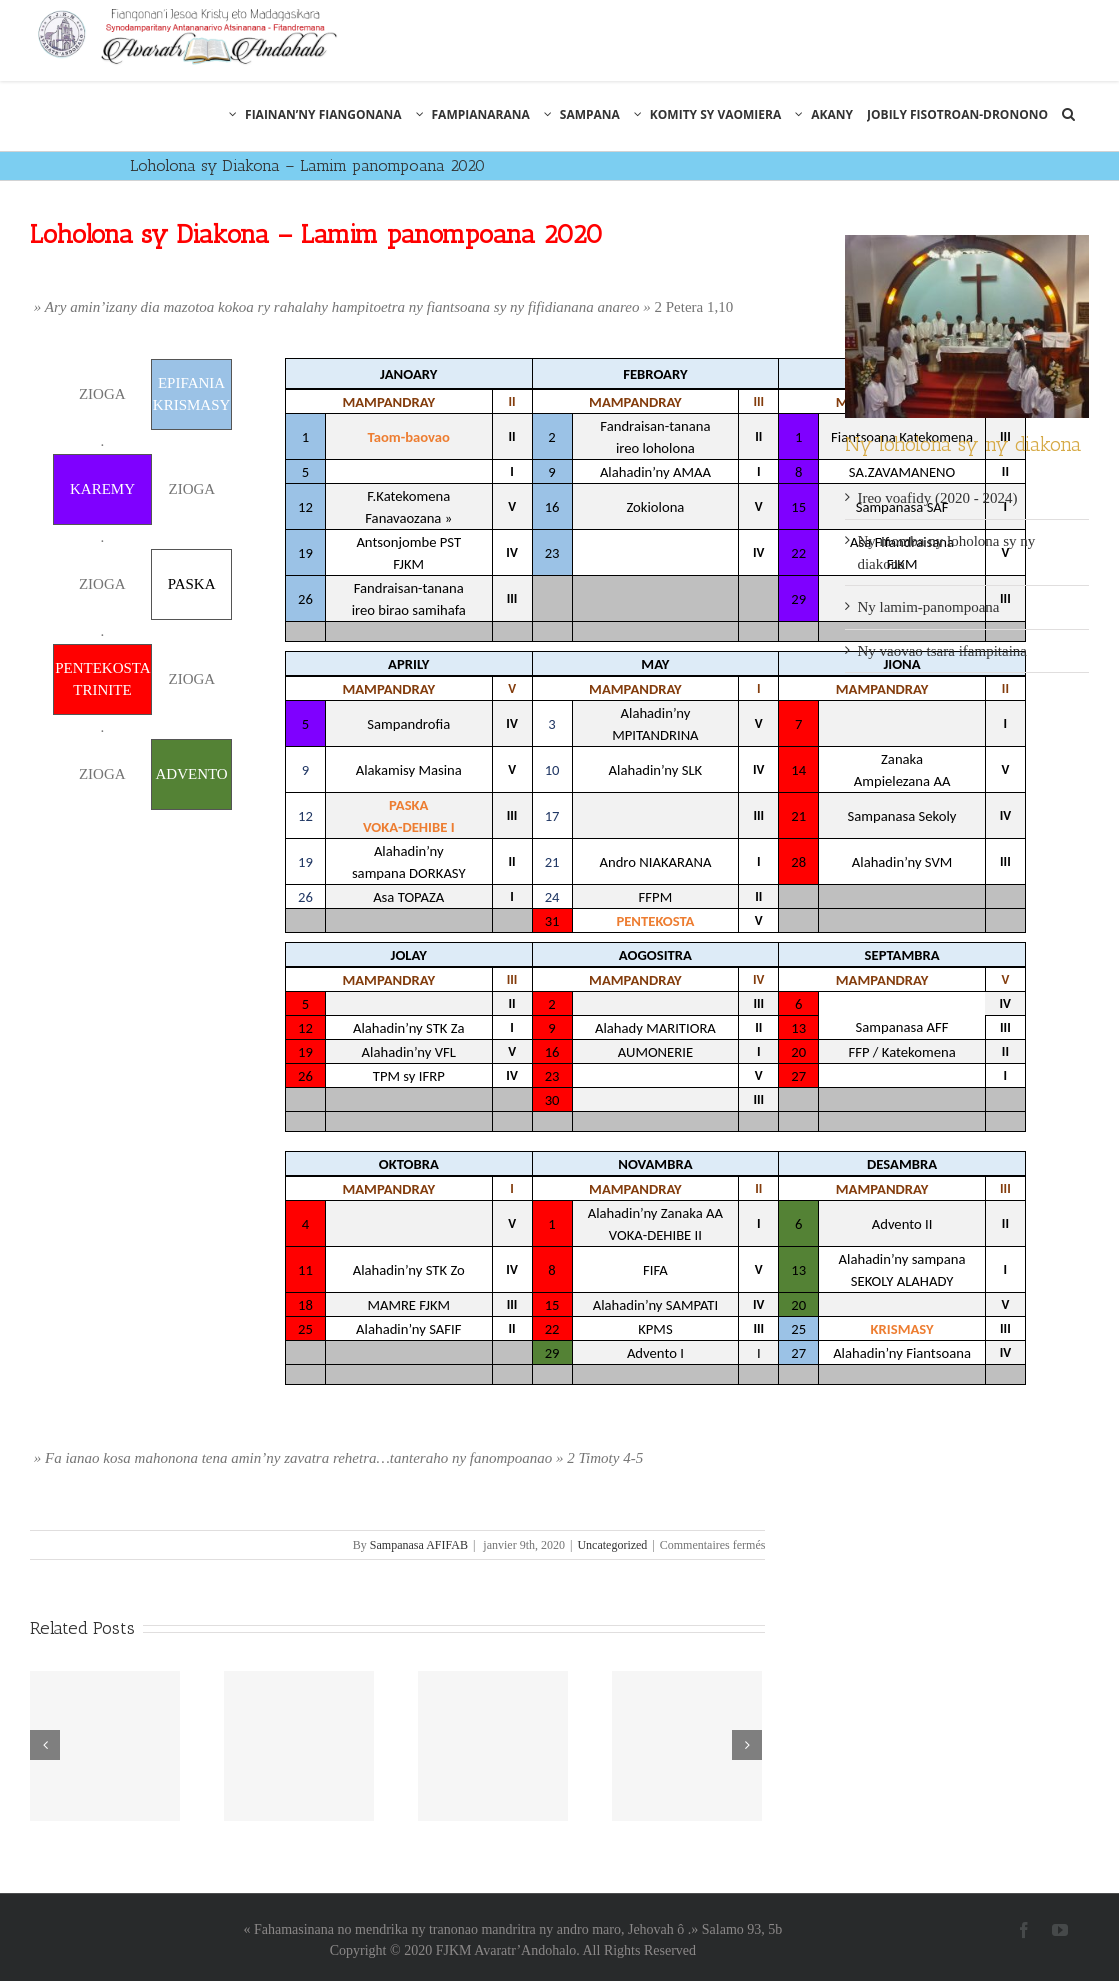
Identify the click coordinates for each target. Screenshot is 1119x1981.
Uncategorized (612, 1545)
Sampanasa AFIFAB (419, 1545)
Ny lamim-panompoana (928, 607)
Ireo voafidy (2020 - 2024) (937, 498)
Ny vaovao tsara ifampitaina (942, 651)
